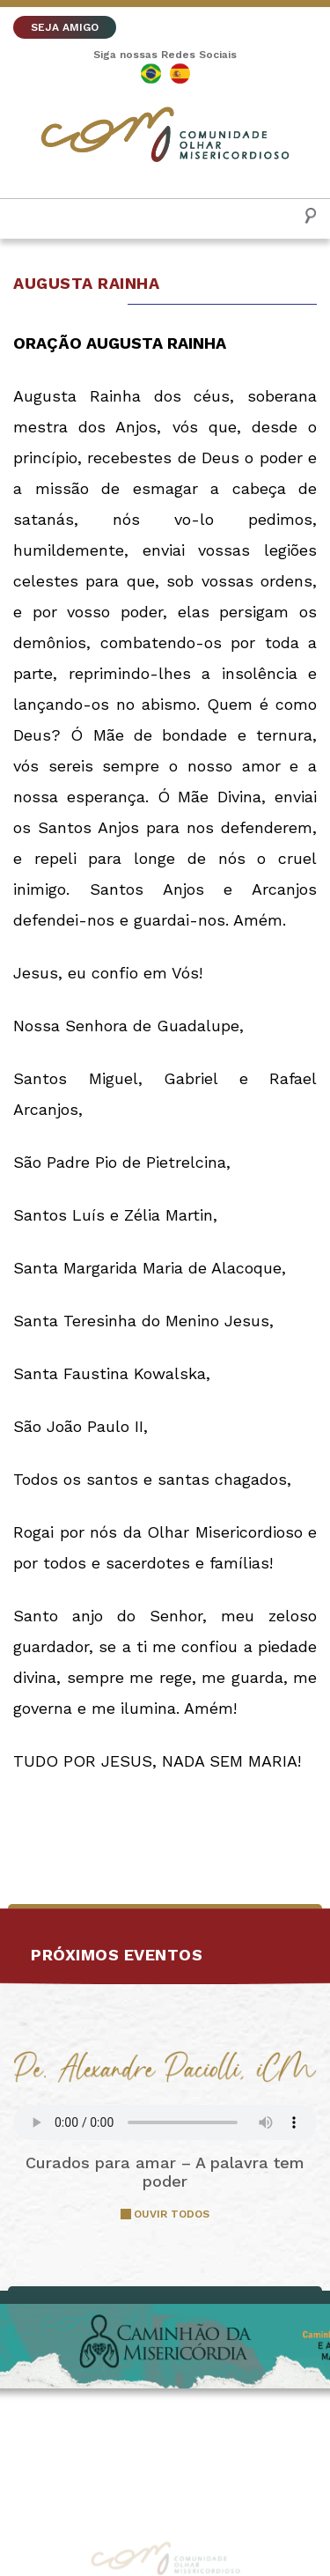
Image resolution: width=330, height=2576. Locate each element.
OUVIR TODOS (171, 2214)
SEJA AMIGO (65, 27)
